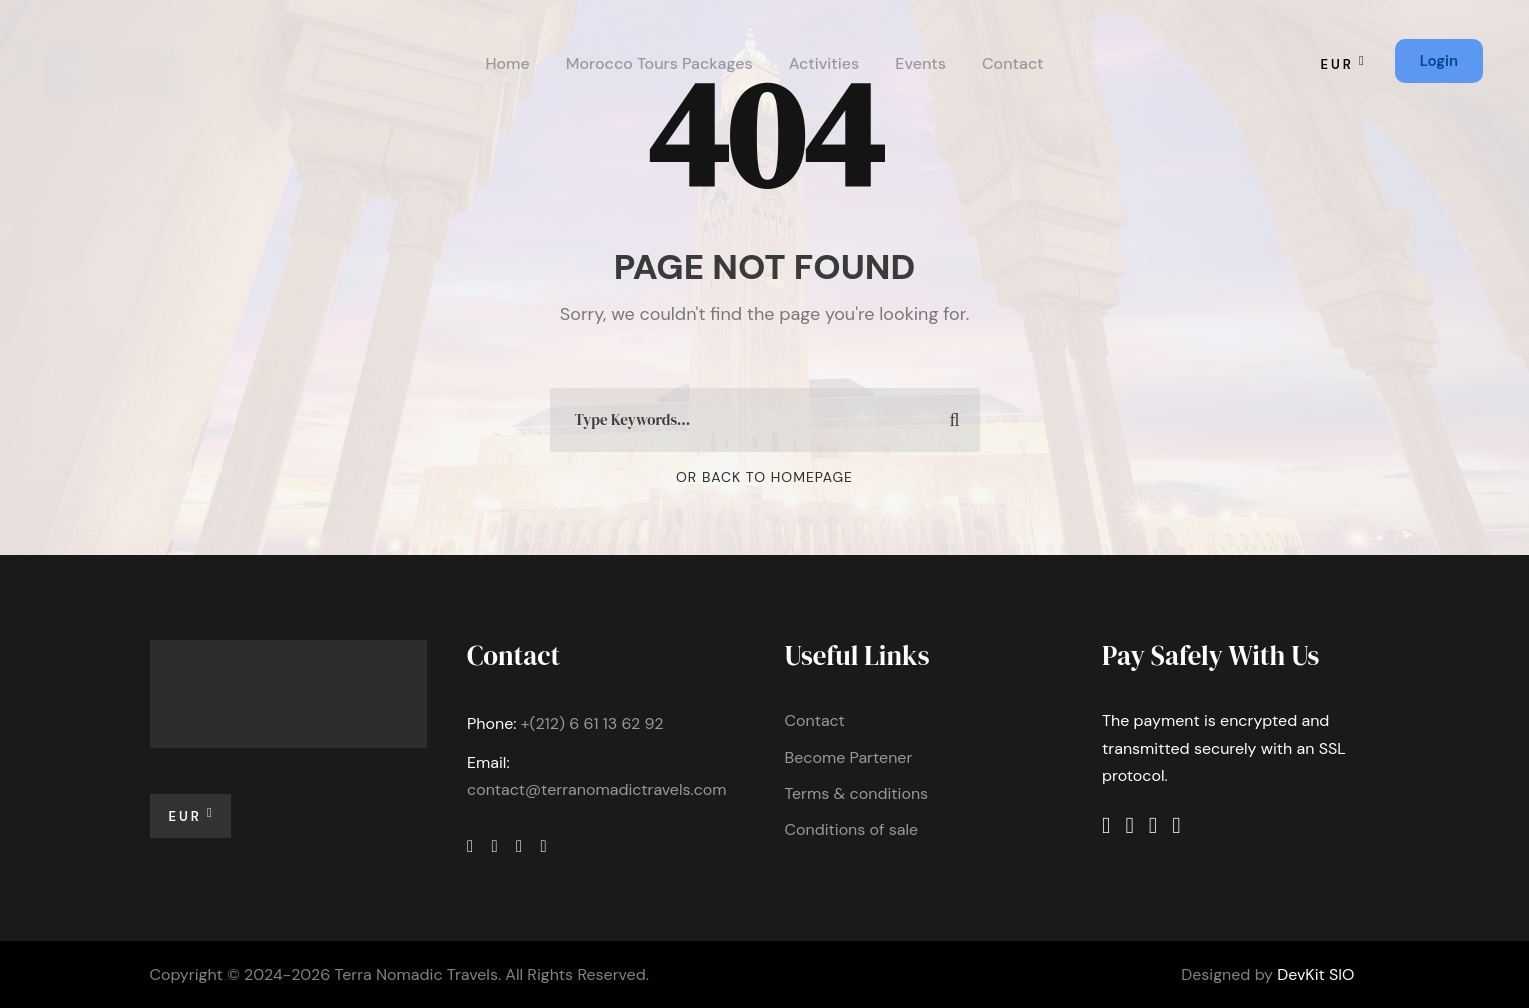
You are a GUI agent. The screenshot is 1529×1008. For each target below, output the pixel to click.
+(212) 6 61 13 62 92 (592, 723)
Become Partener (849, 757)
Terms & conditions (857, 793)
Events (920, 63)
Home (507, 63)
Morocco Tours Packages (659, 63)
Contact (1013, 63)
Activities (824, 63)
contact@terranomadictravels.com (597, 789)
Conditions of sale (852, 829)
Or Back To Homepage (764, 477)
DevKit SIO (1315, 974)
